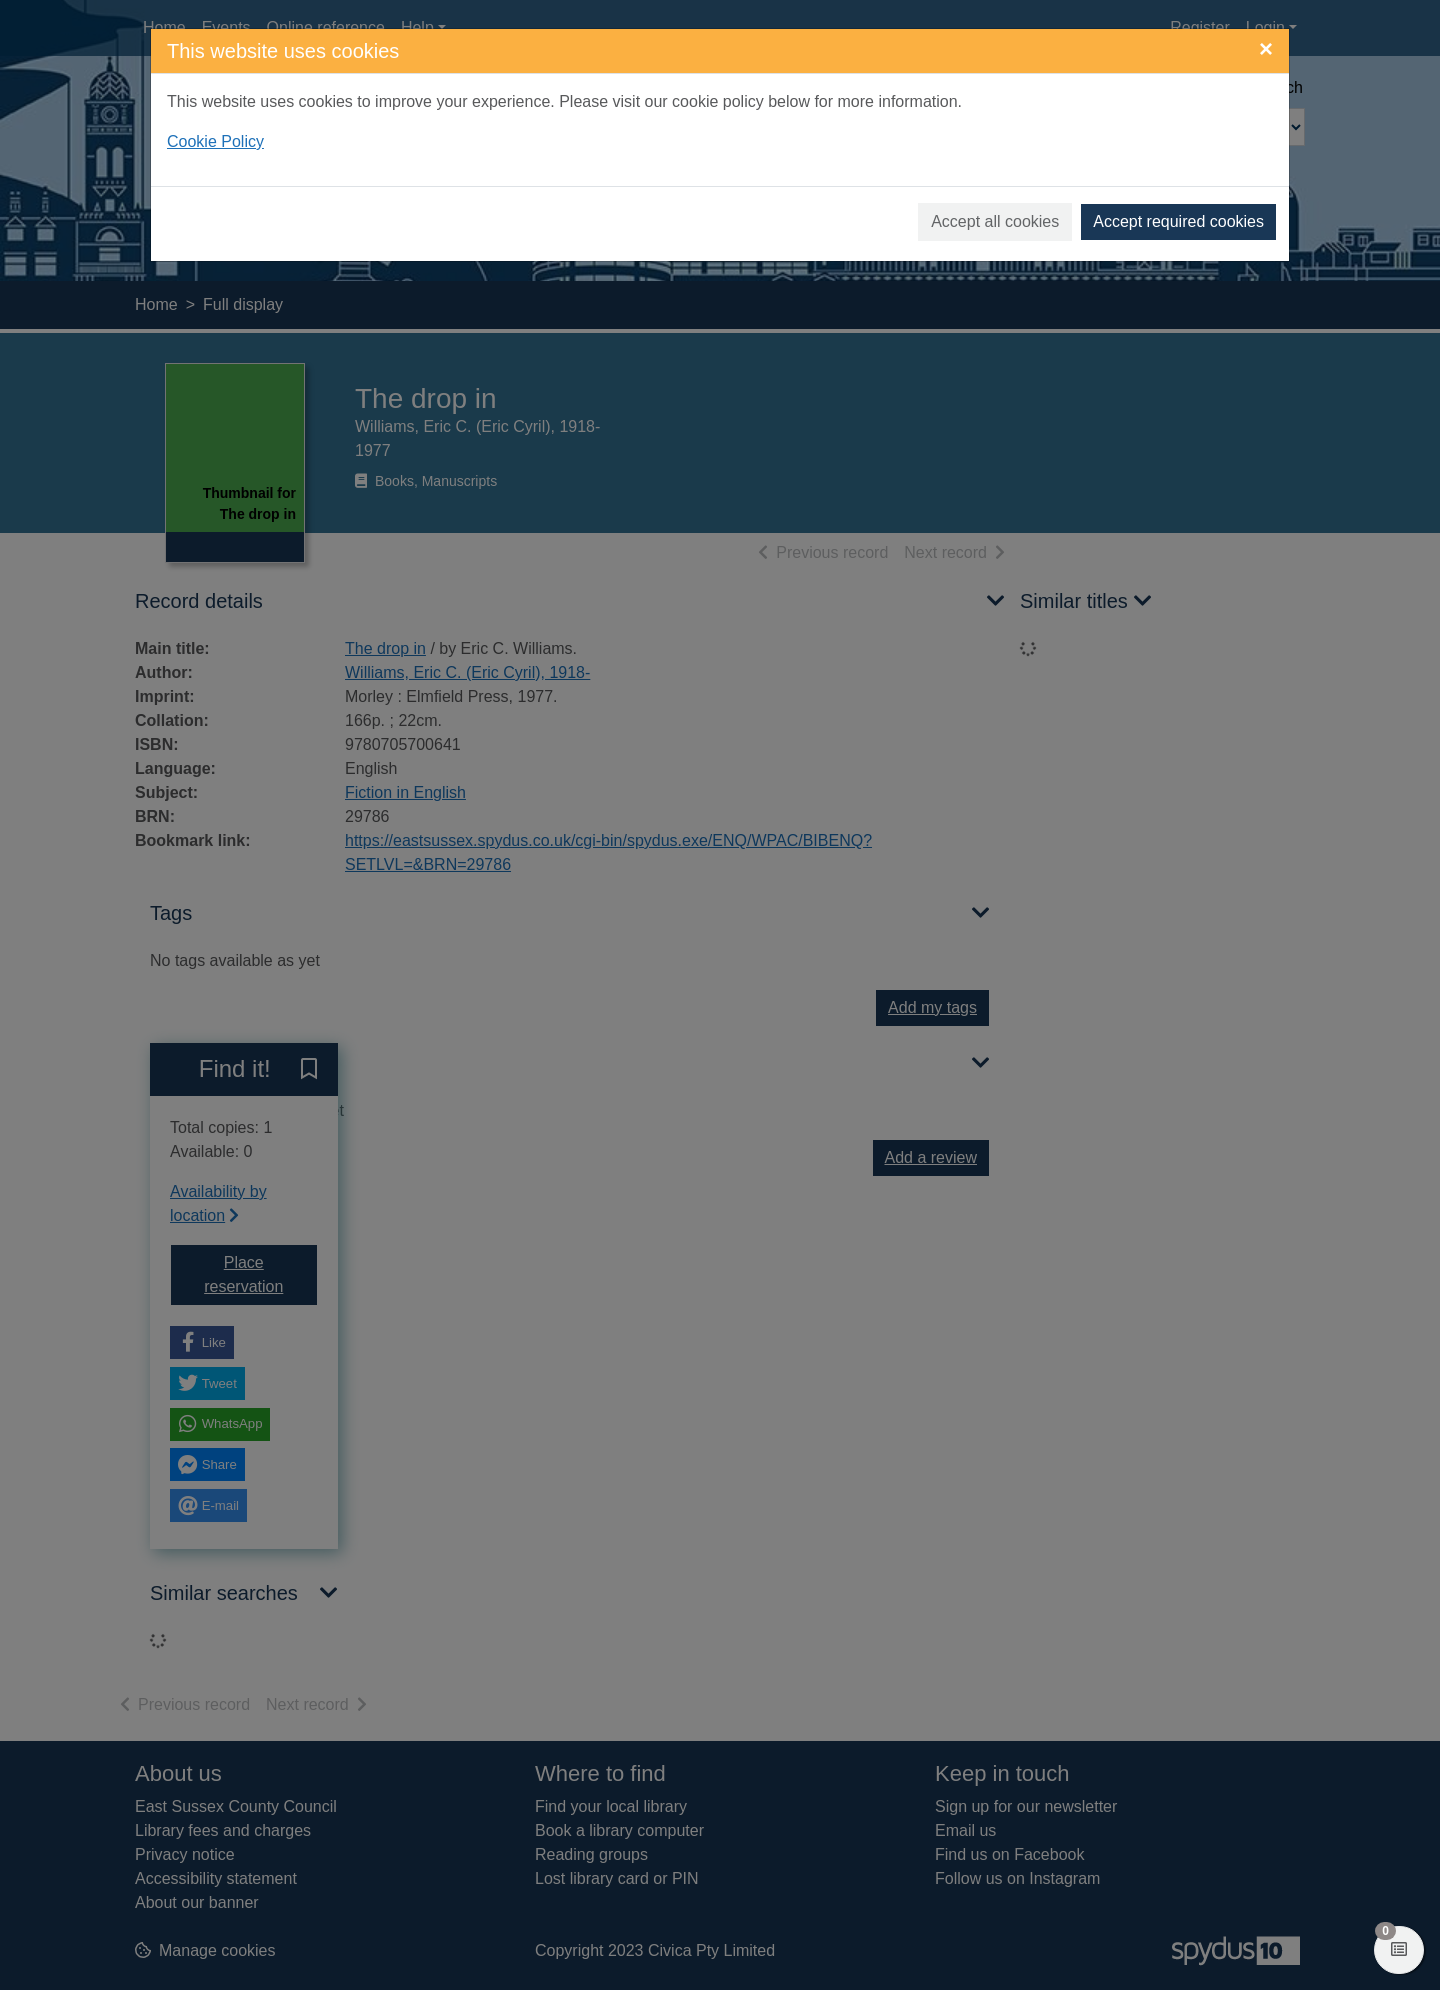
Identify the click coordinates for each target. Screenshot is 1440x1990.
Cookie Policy (215, 141)
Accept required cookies (1178, 221)
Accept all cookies (995, 221)
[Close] (1266, 49)
